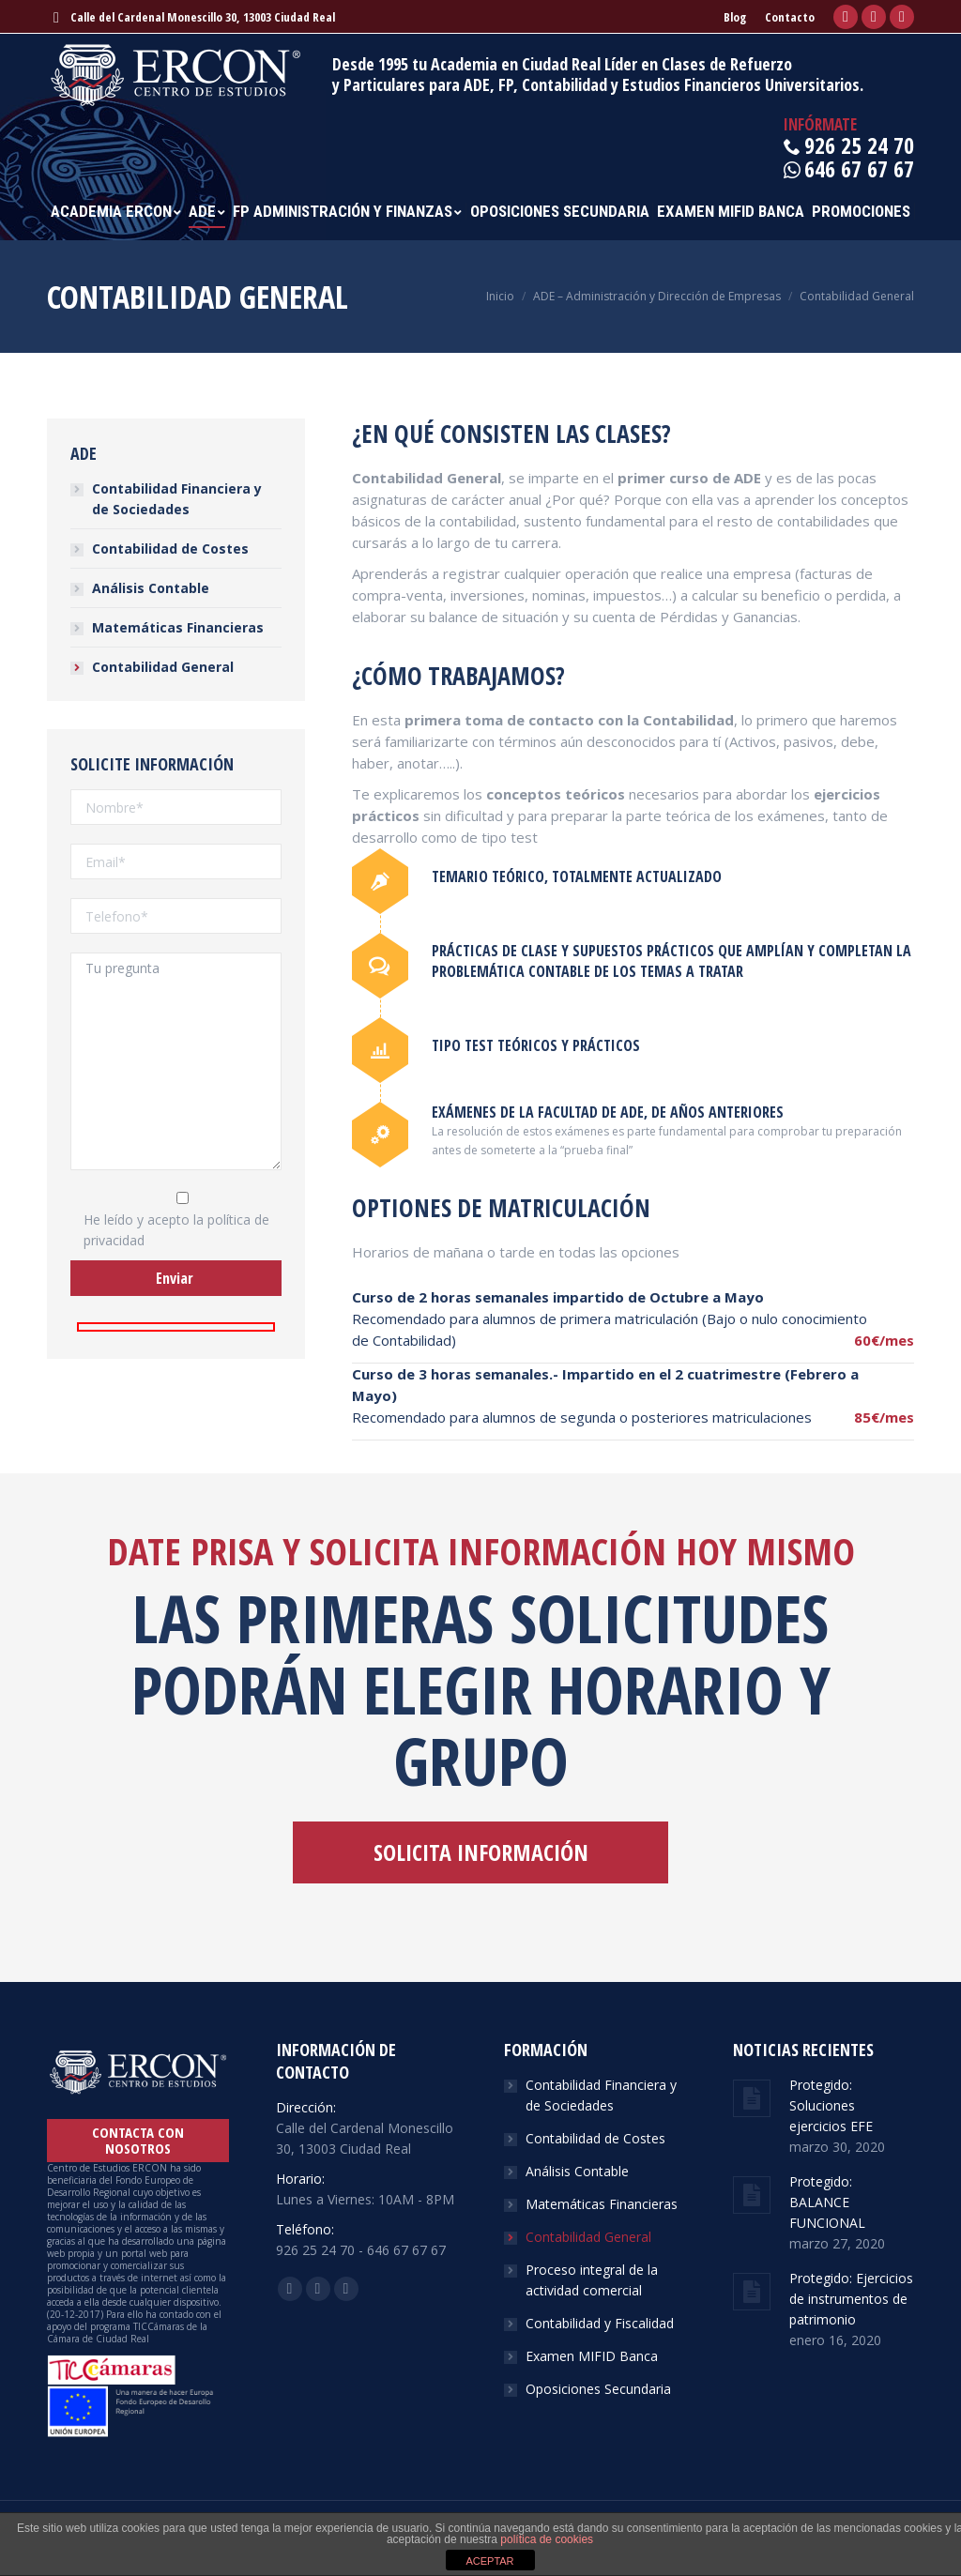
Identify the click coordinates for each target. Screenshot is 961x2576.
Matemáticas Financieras (178, 627)
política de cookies (546, 2539)
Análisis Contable (150, 588)
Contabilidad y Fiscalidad (600, 2323)
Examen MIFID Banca (592, 2356)
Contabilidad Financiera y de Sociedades (177, 499)
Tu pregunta (176, 1061)
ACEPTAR (489, 2561)
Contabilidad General (163, 667)
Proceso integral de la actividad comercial (592, 2280)
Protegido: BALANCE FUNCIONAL (827, 2202)
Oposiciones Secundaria (598, 2389)
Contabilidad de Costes (170, 548)
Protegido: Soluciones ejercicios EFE (831, 2105)
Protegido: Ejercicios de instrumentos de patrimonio (851, 2298)
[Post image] (751, 2098)
